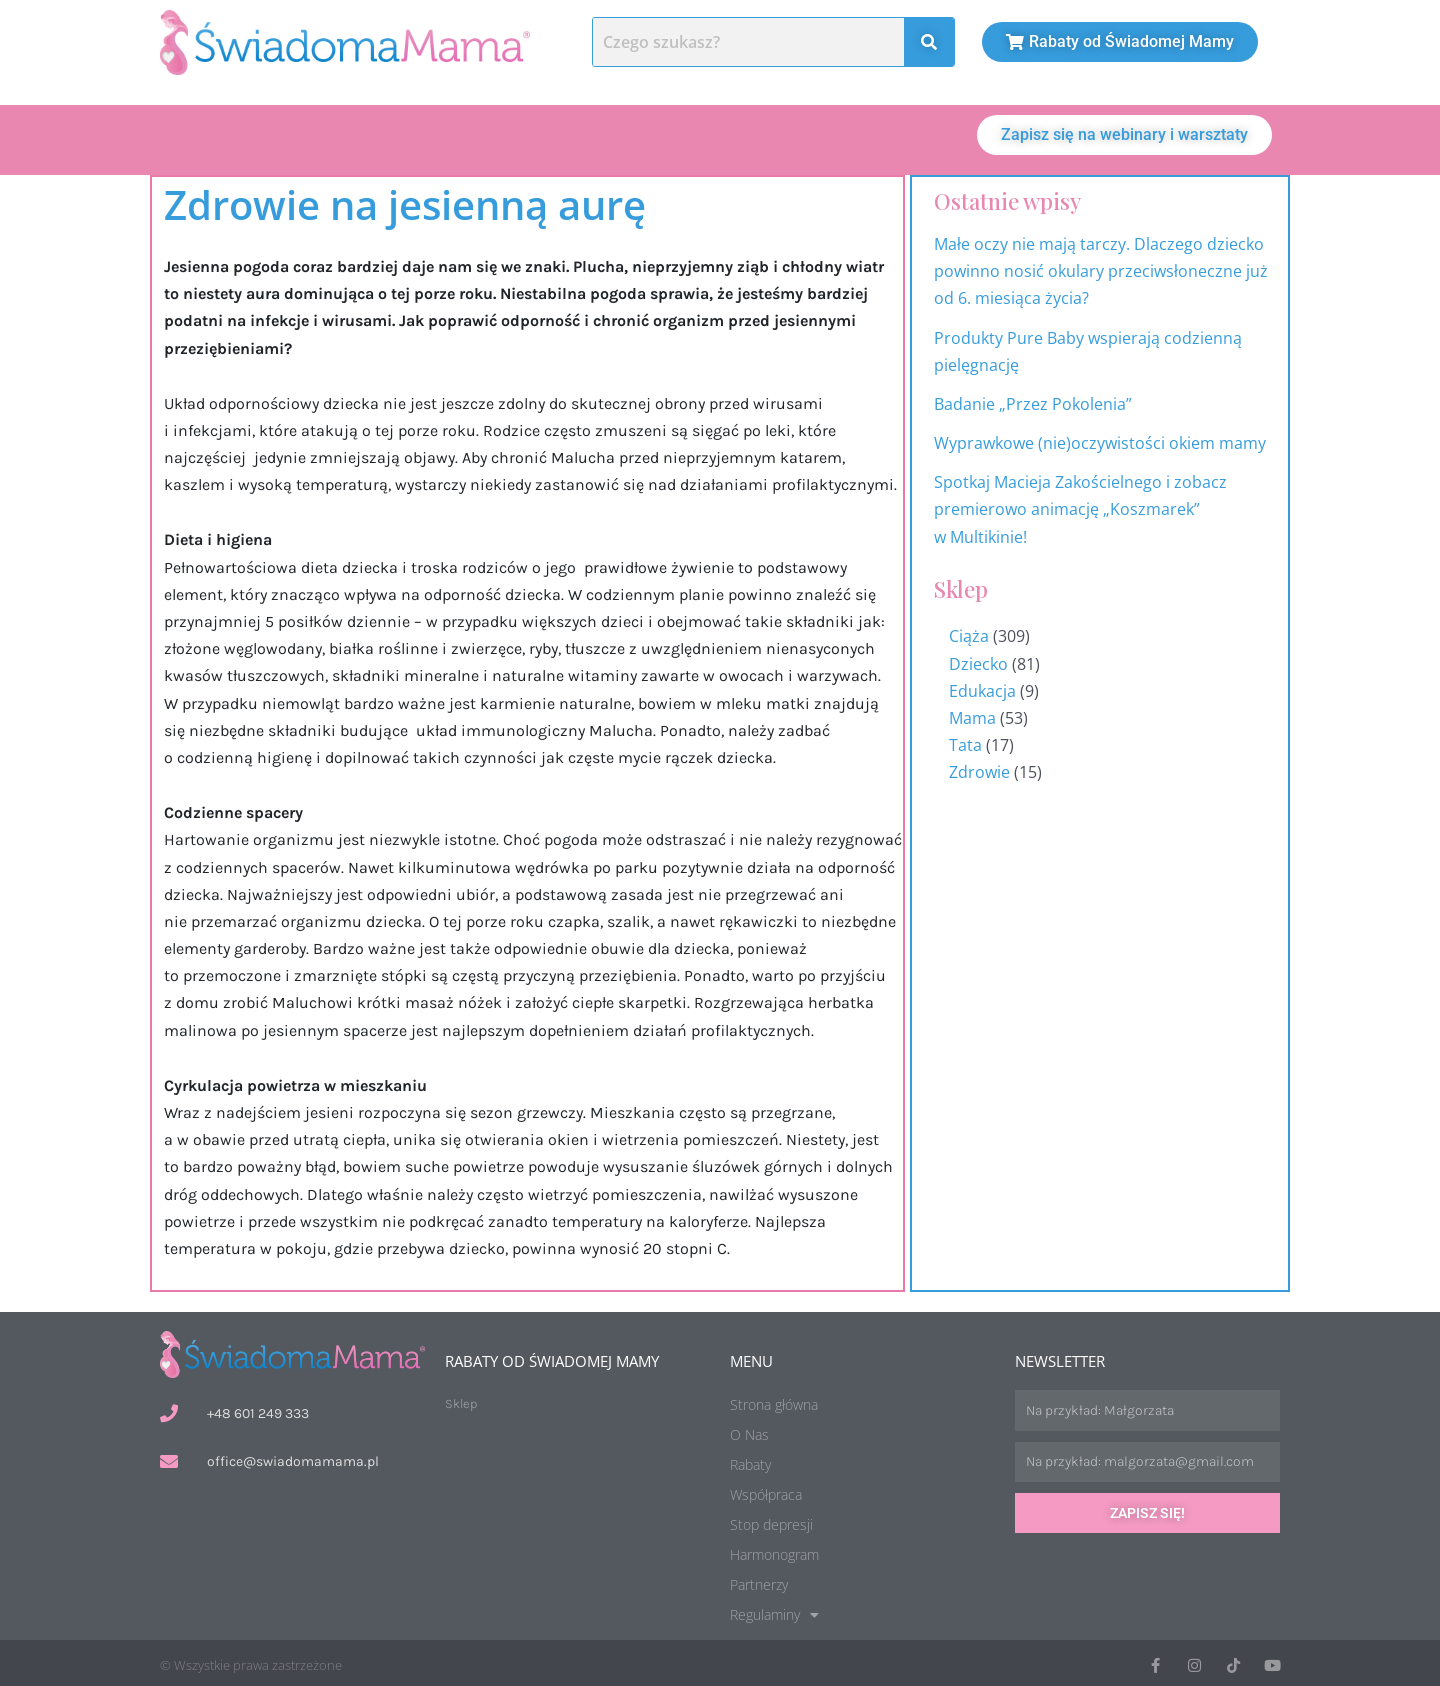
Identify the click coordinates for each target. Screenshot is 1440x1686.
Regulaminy (774, 1611)
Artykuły (314, 138)
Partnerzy (759, 1580)
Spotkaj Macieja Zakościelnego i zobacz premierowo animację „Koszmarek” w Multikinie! (1080, 505)
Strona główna (774, 1400)
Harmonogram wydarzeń (1408, 895)
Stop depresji (771, 1520)
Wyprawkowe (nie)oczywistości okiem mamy (1102, 439)
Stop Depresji (757, 138)
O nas (208, 138)
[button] (886, 138)
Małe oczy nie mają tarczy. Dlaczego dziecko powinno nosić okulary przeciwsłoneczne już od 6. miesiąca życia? (1101, 267)
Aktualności (443, 138)
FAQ (886, 138)
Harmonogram (597, 138)
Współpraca (766, 1490)
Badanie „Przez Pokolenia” (1033, 400)
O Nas (749, 1430)
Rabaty (750, 1460)
